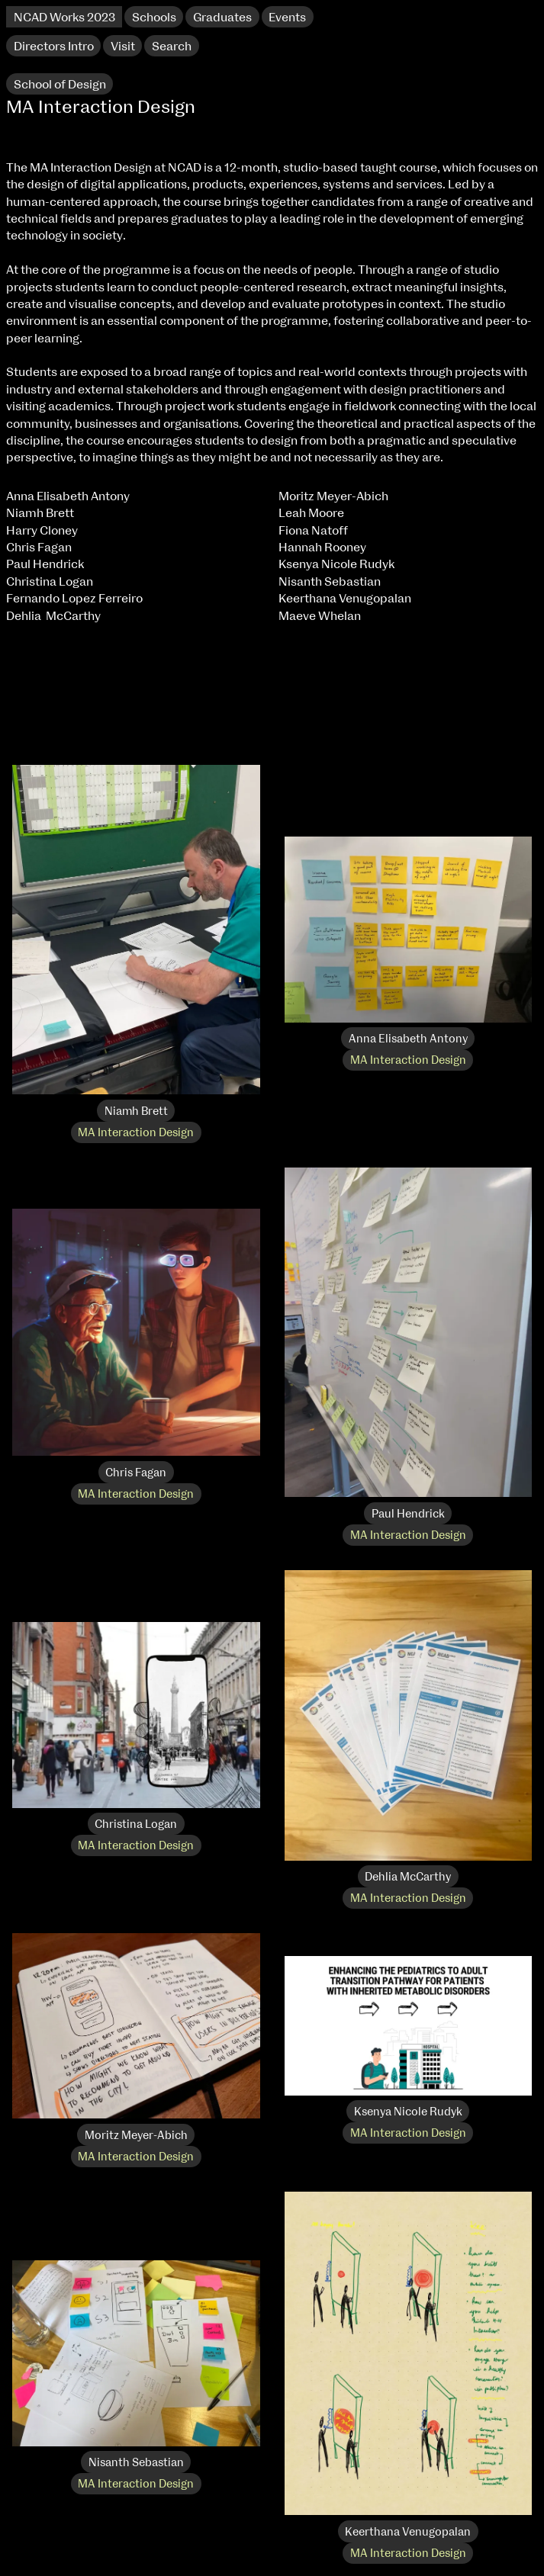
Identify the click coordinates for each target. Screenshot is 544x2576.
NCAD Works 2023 (64, 17)
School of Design (60, 85)
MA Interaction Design (136, 1133)
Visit (123, 46)
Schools (154, 17)
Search (172, 46)
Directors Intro (54, 46)
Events (287, 17)
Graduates (222, 17)
